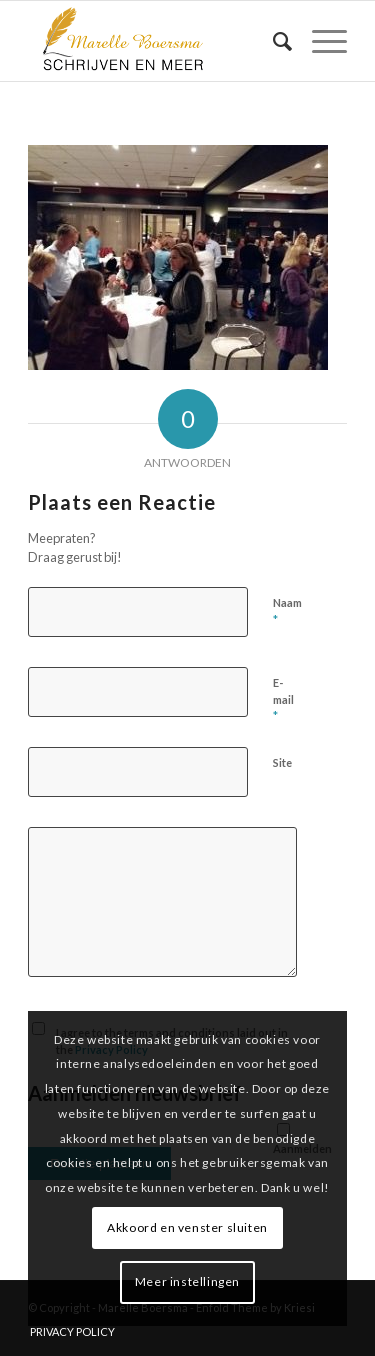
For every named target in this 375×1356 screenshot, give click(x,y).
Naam (287, 612)
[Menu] (319, 41)
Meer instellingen (187, 1281)
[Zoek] (272, 41)
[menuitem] (272, 41)
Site (282, 762)
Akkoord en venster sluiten (187, 1227)
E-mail (283, 700)
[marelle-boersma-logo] (155, 41)
